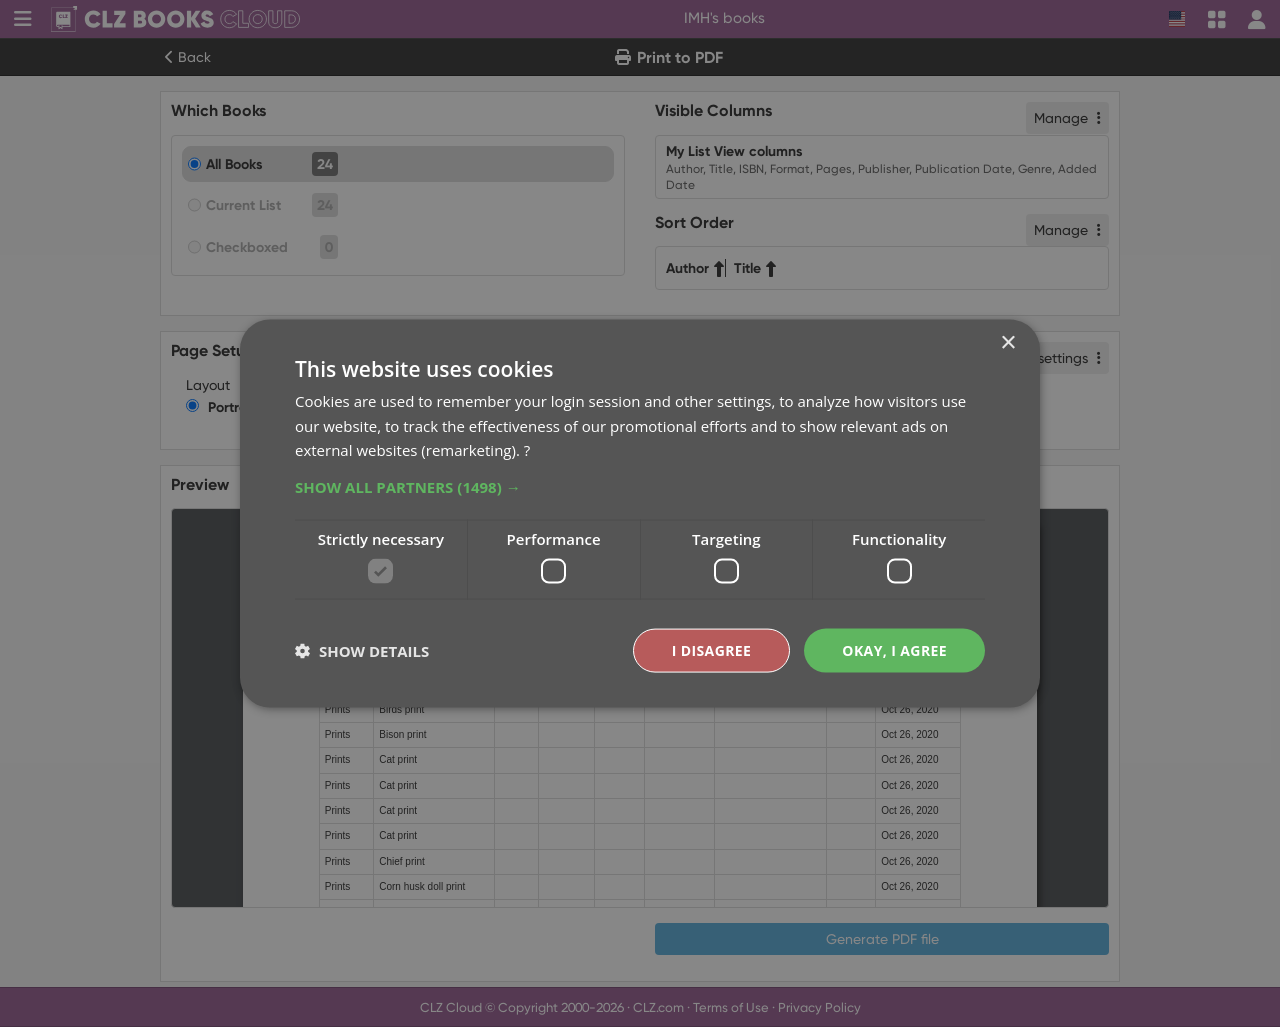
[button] (640, 487)
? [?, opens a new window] (527, 450)
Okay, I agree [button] (894, 649)
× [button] (1007, 342)
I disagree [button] (712, 649)
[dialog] (640, 513)
